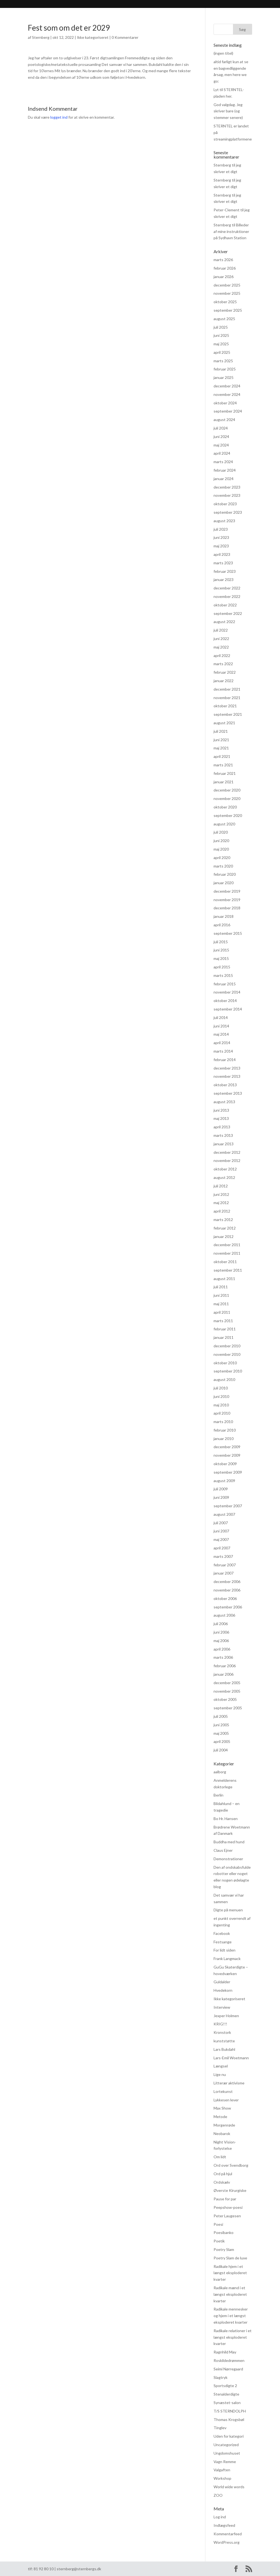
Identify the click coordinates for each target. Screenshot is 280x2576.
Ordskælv (222, 2182)
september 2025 (228, 310)
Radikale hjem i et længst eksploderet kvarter (230, 2273)
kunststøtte (224, 2040)
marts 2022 (223, 663)
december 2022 (227, 588)
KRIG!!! (220, 2024)
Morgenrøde (224, 2125)
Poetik (219, 2241)
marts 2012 (223, 1219)
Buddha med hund (229, 1841)
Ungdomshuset (227, 2453)
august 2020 (224, 824)
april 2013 (222, 1127)
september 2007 (228, 1505)
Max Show (222, 2108)
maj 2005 (221, 1733)
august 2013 (224, 1101)
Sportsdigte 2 (225, 2385)
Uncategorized (226, 2444)
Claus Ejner (223, 1850)
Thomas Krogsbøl (229, 2419)
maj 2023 (221, 546)
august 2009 (224, 1480)
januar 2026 (224, 276)
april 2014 (222, 1042)
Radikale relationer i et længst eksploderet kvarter (233, 2337)
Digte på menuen (228, 1910)
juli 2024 (221, 428)
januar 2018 (224, 916)
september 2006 (228, 1607)
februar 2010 (225, 1430)
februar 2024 (225, 470)
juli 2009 (221, 1488)
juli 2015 (221, 941)
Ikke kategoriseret (93, 37)
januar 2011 (224, 1337)
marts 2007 (223, 1556)
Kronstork (222, 2032)
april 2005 (222, 1741)
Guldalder (222, 1981)
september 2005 (228, 1707)
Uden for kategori (229, 2436)
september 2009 (228, 1472)
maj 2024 (221, 445)
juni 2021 (221, 739)
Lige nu (220, 2074)
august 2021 (224, 722)
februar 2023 (225, 571)
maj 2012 (221, 1202)
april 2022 (222, 655)
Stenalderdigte (226, 2394)
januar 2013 (224, 1143)
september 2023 (228, 512)
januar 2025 (224, 377)
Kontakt (251, 5)
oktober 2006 (225, 1598)
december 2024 (227, 386)
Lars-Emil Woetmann (231, 2057)
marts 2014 (223, 1051)
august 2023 (224, 520)
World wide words (229, 2486)
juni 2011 (221, 1295)
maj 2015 (221, 958)
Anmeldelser (95, 5)
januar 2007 (224, 1573)
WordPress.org (227, 2542)
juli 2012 (221, 1186)
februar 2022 (225, 672)
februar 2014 (225, 1059)
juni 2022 (221, 638)
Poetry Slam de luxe (230, 2258)
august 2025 (224, 318)
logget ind (59, 117)
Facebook (222, 1933)
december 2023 (227, 487)
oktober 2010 (225, 1362)
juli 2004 (221, 1750)
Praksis (123, 5)
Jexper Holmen (226, 2015)
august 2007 (224, 1514)
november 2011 (227, 1253)
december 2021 (227, 689)
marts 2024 (223, 461)
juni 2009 (221, 1497)
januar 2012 (224, 1236)
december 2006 (227, 1581)
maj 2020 (221, 849)
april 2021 (222, 756)
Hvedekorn (223, 1990)
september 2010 (228, 1371)
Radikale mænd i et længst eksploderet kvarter (230, 2294)
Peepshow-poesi (228, 2207)
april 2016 (222, 924)
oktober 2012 (225, 1169)
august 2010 (224, 1379)
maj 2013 (221, 1118)
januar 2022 (224, 680)
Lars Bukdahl (224, 2049)
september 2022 (228, 613)
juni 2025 (221, 335)
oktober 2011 (225, 1261)
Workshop (222, 2478)
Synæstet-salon (227, 2402)
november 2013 (227, 1076)
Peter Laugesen (227, 2215)
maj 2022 (221, 647)
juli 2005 (221, 1716)
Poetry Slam (224, 2249)
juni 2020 (221, 840)
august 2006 (224, 1615)
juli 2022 (221, 630)
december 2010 (227, 1346)
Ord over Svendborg (231, 2165)
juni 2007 (221, 1531)
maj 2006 (221, 1640)
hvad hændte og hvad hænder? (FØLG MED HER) (186, 5)
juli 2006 (221, 1623)
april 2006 (222, 1649)
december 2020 (227, 790)
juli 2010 (221, 1388)
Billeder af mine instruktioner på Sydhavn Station (231, 231)
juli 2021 (221, 731)
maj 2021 (221, 748)
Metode (220, 2116)
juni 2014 (221, 1026)
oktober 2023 (225, 503)
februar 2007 (225, 1564)
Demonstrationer (228, 1858)
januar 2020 (224, 882)
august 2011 (224, 1278)
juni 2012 (221, 1194)
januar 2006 (224, 1674)
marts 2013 (223, 1135)
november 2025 (227, 293)
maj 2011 (221, 1303)
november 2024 (227, 394)
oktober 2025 (225, 301)
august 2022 (224, 621)
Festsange (223, 1942)
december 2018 (227, 908)
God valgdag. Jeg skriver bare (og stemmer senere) (228, 111)
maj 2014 (221, 1034)
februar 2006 (225, 1665)
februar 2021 (225, 773)
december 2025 (227, 285)
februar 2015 (225, 984)
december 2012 (227, 1152)
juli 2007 (221, 1522)
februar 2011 (225, 1329)
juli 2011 (221, 1286)
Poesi (218, 2224)
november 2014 (227, 992)
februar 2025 (225, 369)
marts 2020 (223, 866)
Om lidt (220, 2156)
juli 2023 (221, 529)
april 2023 (222, 554)
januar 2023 (224, 579)
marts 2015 (223, 975)
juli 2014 (221, 1017)
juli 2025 (221, 327)
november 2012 (227, 1160)
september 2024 (228, 411)
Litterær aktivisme (229, 2083)
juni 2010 (221, 1396)
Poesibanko (224, 2232)
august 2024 (224, 419)
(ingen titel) (223, 53)
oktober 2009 (225, 1463)
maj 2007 (221, 1539)
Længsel (221, 2066)
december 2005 (227, 1682)
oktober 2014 (225, 1000)
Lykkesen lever (226, 2100)
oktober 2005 (225, 1699)
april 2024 (222, 453)
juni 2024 (221, 436)
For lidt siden (224, 1950)
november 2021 (227, 697)
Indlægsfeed (224, 2525)
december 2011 (227, 1244)
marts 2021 (223, 765)
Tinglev (220, 2427)
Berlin (218, 1795)
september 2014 (228, 1009)
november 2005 (227, 1691)
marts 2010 (223, 1421)
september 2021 (228, 714)
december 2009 (227, 1446)
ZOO (218, 2495)
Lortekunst (223, 2091)
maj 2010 (221, 1405)
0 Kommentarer (125, 37)
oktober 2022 (225, 605)
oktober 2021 (225, 705)
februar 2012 (225, 1228)
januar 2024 (224, 478)
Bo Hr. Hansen (226, 1818)
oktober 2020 (225, 807)
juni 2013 (221, 1110)
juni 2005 (221, 1724)
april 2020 (222, 857)
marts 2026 (223, 259)
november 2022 (227, 596)
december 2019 (227, 891)
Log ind (220, 2516)
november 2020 (227, 798)
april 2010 (222, 1413)
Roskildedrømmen (229, 2360)
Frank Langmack (227, 1958)
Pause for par (225, 2199)
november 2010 (227, 1354)
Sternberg (32, 5)
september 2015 (228, 933)
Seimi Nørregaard (228, 2369)
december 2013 (227, 1068)
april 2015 (222, 967)
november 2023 (227, 495)
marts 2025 (223, 360)
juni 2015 (221, 950)
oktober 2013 (225, 1084)
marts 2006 (223, 1657)
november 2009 (227, 1455)
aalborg (220, 1771)
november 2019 (227, 899)
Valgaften (222, 2469)
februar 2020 (225, 874)
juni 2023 (221, 537)
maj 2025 (221, 343)
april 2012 (222, 1211)
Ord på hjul (223, 2173)
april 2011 (222, 1312)
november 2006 (227, 1590)
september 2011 (228, 1270)
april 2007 (222, 1548)
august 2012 (224, 1177)
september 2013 (228, 1093)
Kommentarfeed (228, 2533)
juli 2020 (221, 832)
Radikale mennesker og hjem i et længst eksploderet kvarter (231, 2315)
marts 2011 (223, 1320)
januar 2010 (224, 1438)
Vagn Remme (225, 2461)
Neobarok (222, 2133)
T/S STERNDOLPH (230, 2411)
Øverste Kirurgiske (230, 2190)
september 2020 (228, 815)
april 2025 (222, 352)
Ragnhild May (225, 2352)
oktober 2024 (225, 403)
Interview (222, 2007)
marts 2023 (223, 562)
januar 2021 (224, 781)
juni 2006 (221, 1632)
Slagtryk (221, 2377)
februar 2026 (225, 268)
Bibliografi (62, 5)
